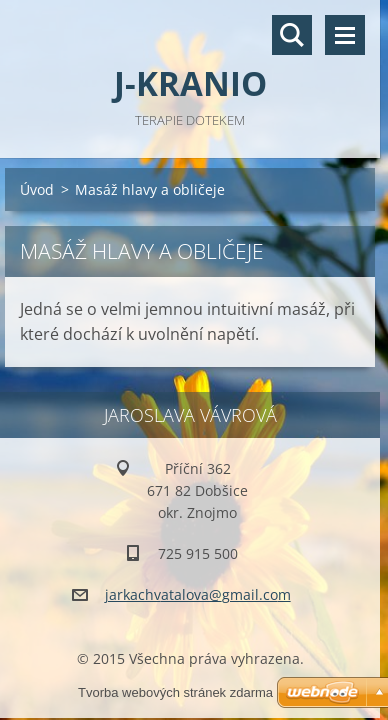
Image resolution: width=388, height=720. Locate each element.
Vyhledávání (292, 35)
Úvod (37, 189)
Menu (345, 35)
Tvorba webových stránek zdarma (175, 692)
